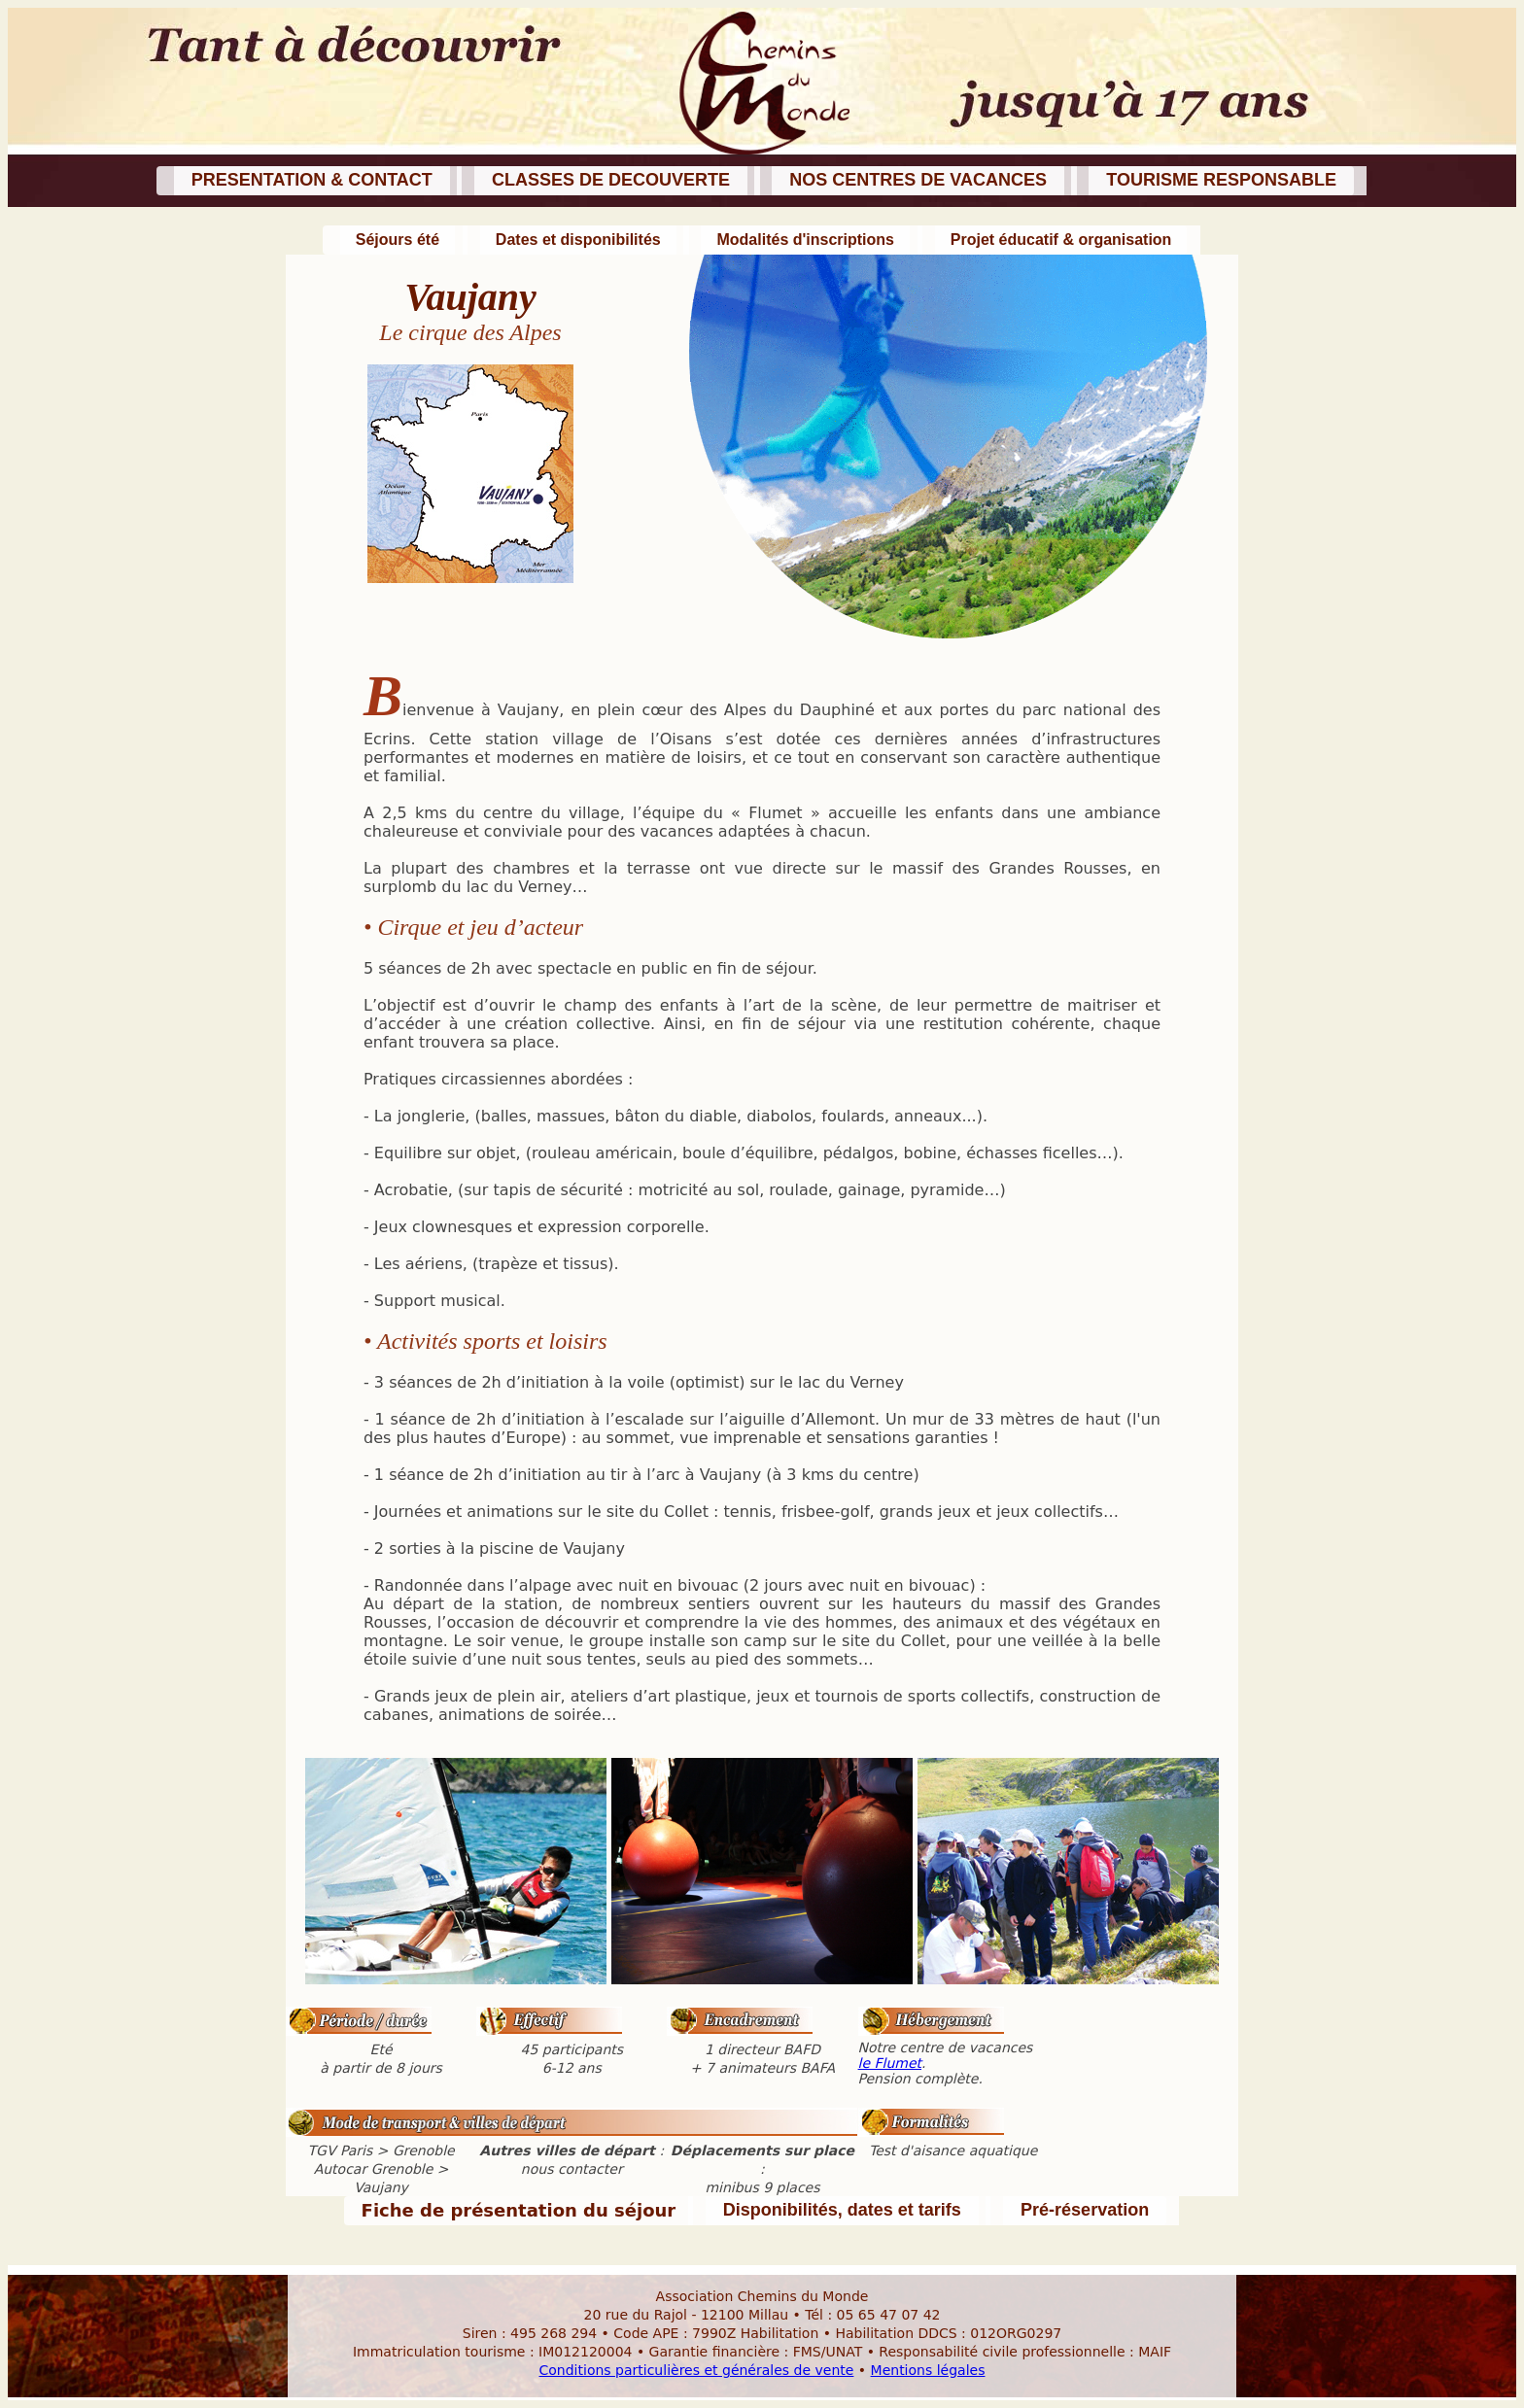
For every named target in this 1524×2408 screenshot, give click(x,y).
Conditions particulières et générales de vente (696, 2370)
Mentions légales (928, 2370)
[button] (309, 180)
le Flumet (890, 2063)
